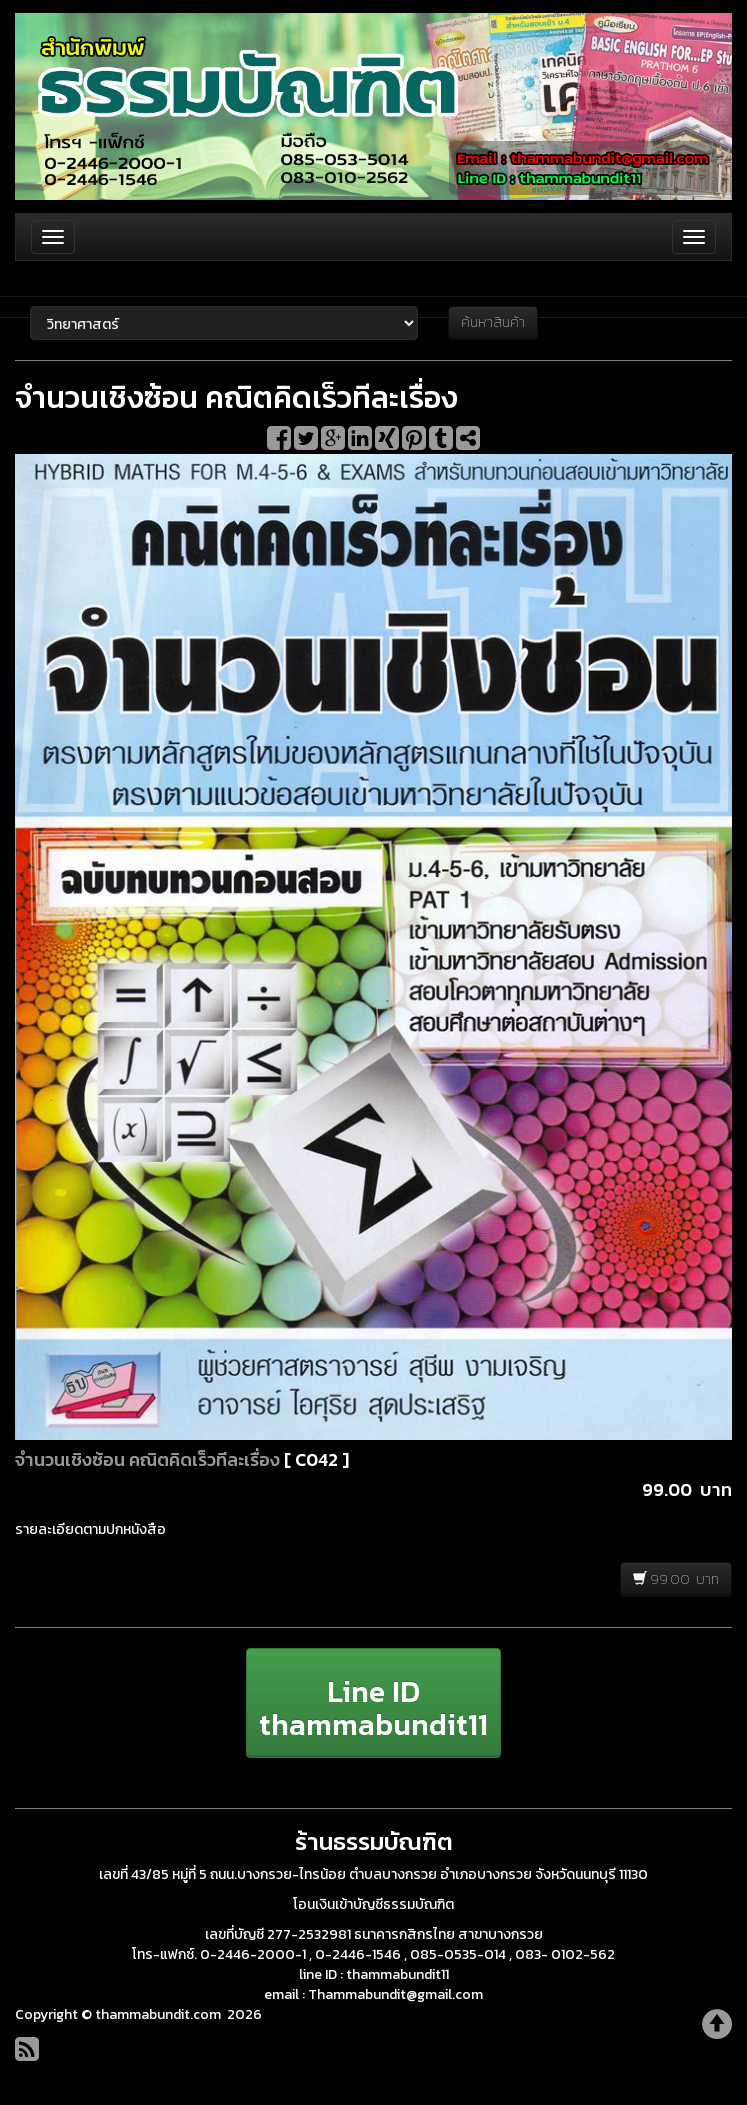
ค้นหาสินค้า (493, 322)
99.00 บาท (676, 1579)
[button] (373, 1703)
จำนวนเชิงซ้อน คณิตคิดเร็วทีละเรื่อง (147, 1459)
